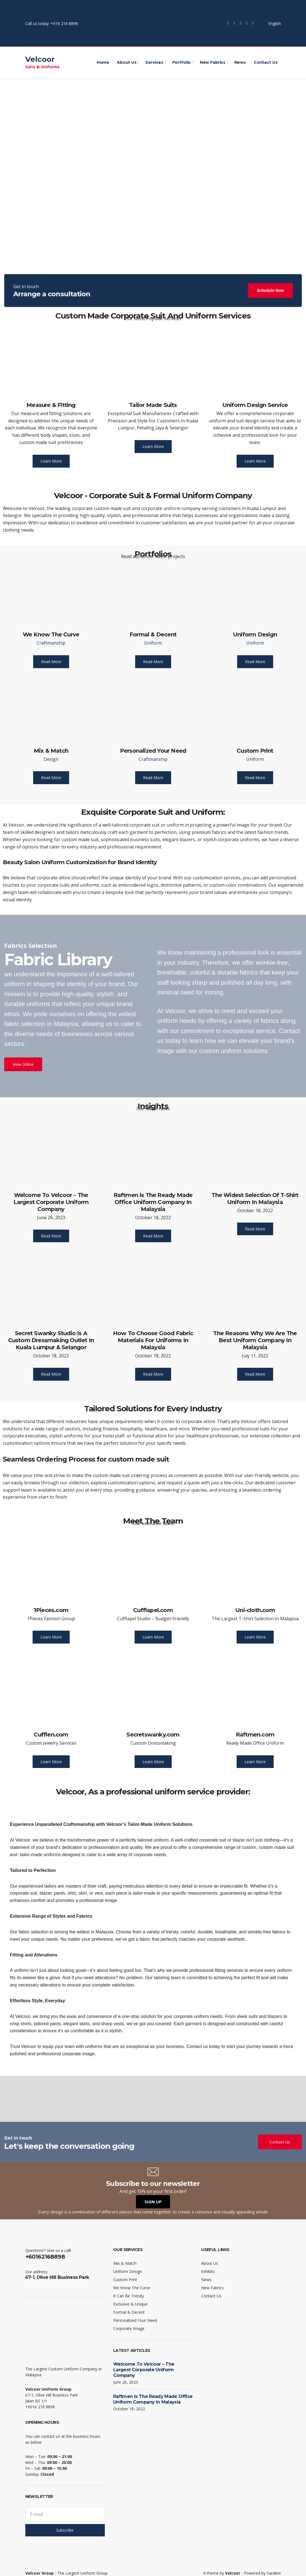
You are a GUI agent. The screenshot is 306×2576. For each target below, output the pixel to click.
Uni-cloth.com (255, 1610)
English (271, 23)
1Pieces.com (51, 1610)
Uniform (153, 643)
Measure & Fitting (50, 405)
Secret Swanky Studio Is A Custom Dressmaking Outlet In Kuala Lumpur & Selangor (51, 1340)
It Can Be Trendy (128, 2296)
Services (154, 62)
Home (103, 62)
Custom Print (255, 750)
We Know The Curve (51, 634)
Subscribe (65, 2530)
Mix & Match (51, 750)
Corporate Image (128, 2328)
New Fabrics (212, 62)
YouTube (247, 23)
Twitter (235, 23)
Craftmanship (51, 643)
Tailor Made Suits (153, 405)
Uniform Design (255, 634)
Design (51, 759)
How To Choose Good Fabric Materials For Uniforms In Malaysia (153, 1340)
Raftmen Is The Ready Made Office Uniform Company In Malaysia (153, 1202)
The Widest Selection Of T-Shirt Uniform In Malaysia (254, 1198)
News (240, 62)
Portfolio (181, 62)
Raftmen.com (255, 1734)
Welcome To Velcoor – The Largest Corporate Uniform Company (51, 1202)
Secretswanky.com (152, 1734)
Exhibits (208, 2271)
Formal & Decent (153, 634)
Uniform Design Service (255, 405)
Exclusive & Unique (130, 2304)
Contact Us (266, 62)
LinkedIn (253, 23)
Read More (51, 661)
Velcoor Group (39, 2573)
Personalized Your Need (153, 750)
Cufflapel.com (153, 1610)
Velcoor (40, 59)
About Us (127, 62)
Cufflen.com (51, 1734)
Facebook (228, 23)
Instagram (241, 23)
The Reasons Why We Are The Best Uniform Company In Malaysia (255, 1340)
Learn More (51, 461)
